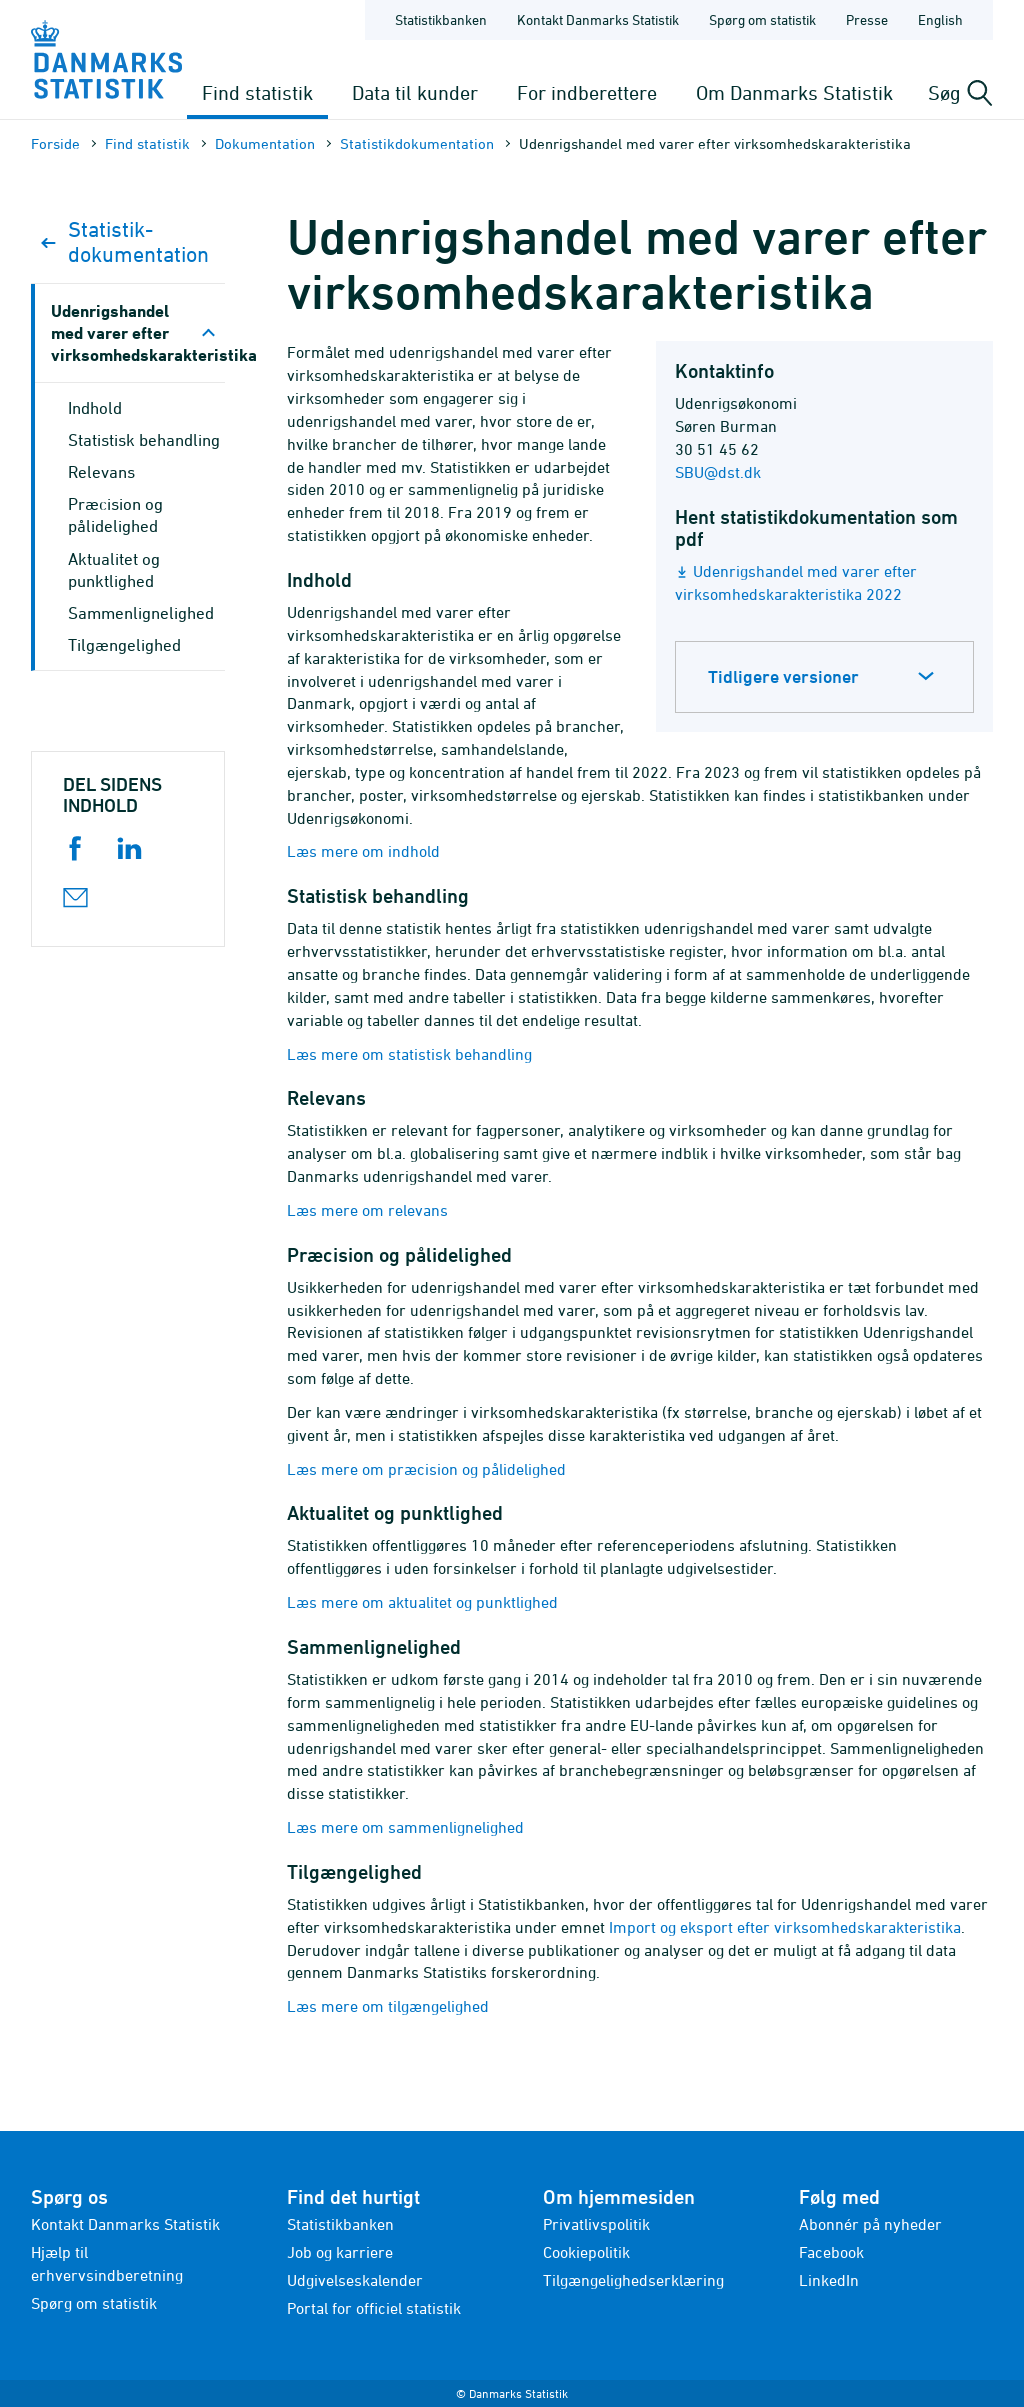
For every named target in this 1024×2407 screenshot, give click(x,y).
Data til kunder (415, 92)
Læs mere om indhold (363, 851)
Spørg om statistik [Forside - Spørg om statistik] (762, 19)
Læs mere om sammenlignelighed (405, 1827)
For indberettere (587, 92)
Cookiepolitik (586, 2252)
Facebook (831, 2252)
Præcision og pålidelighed (115, 515)
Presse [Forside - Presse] (867, 19)
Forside (55, 143)
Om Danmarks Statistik (794, 92)
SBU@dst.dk (718, 472)
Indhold (95, 408)
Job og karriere (340, 2252)
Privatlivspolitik (596, 2224)
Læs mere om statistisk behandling (409, 1054)
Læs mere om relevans (367, 1210)
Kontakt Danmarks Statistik (125, 2224)
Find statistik (257, 92)
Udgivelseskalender (355, 2280)
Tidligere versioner (783, 676)
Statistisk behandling (144, 440)
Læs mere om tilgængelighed (388, 2006)
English (940, 19)
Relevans (101, 472)
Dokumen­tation (265, 143)
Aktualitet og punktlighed (114, 570)
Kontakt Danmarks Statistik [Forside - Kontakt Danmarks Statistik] (598, 19)
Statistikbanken (441, 19)
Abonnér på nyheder (870, 2224)
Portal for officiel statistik (374, 2308)
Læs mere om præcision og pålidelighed (426, 1469)
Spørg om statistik (94, 2303)
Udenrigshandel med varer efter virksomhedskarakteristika (138, 332)
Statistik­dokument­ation (417, 143)
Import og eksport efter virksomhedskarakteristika (785, 1927)
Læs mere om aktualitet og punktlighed (422, 1602)
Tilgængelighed (124, 645)
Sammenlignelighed (141, 613)
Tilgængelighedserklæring (633, 2280)
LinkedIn (829, 2280)
